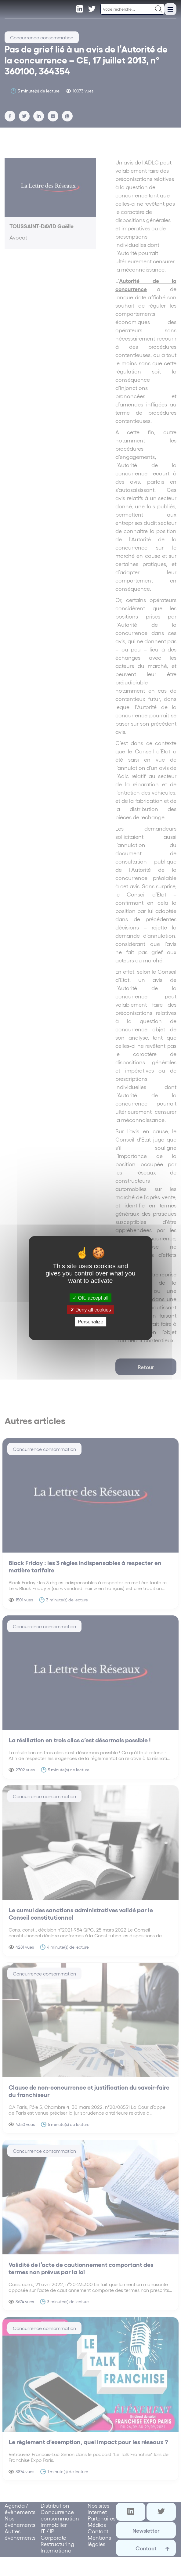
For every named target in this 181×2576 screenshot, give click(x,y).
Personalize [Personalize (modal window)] (90, 1321)
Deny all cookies (90, 1309)
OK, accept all (90, 1298)
